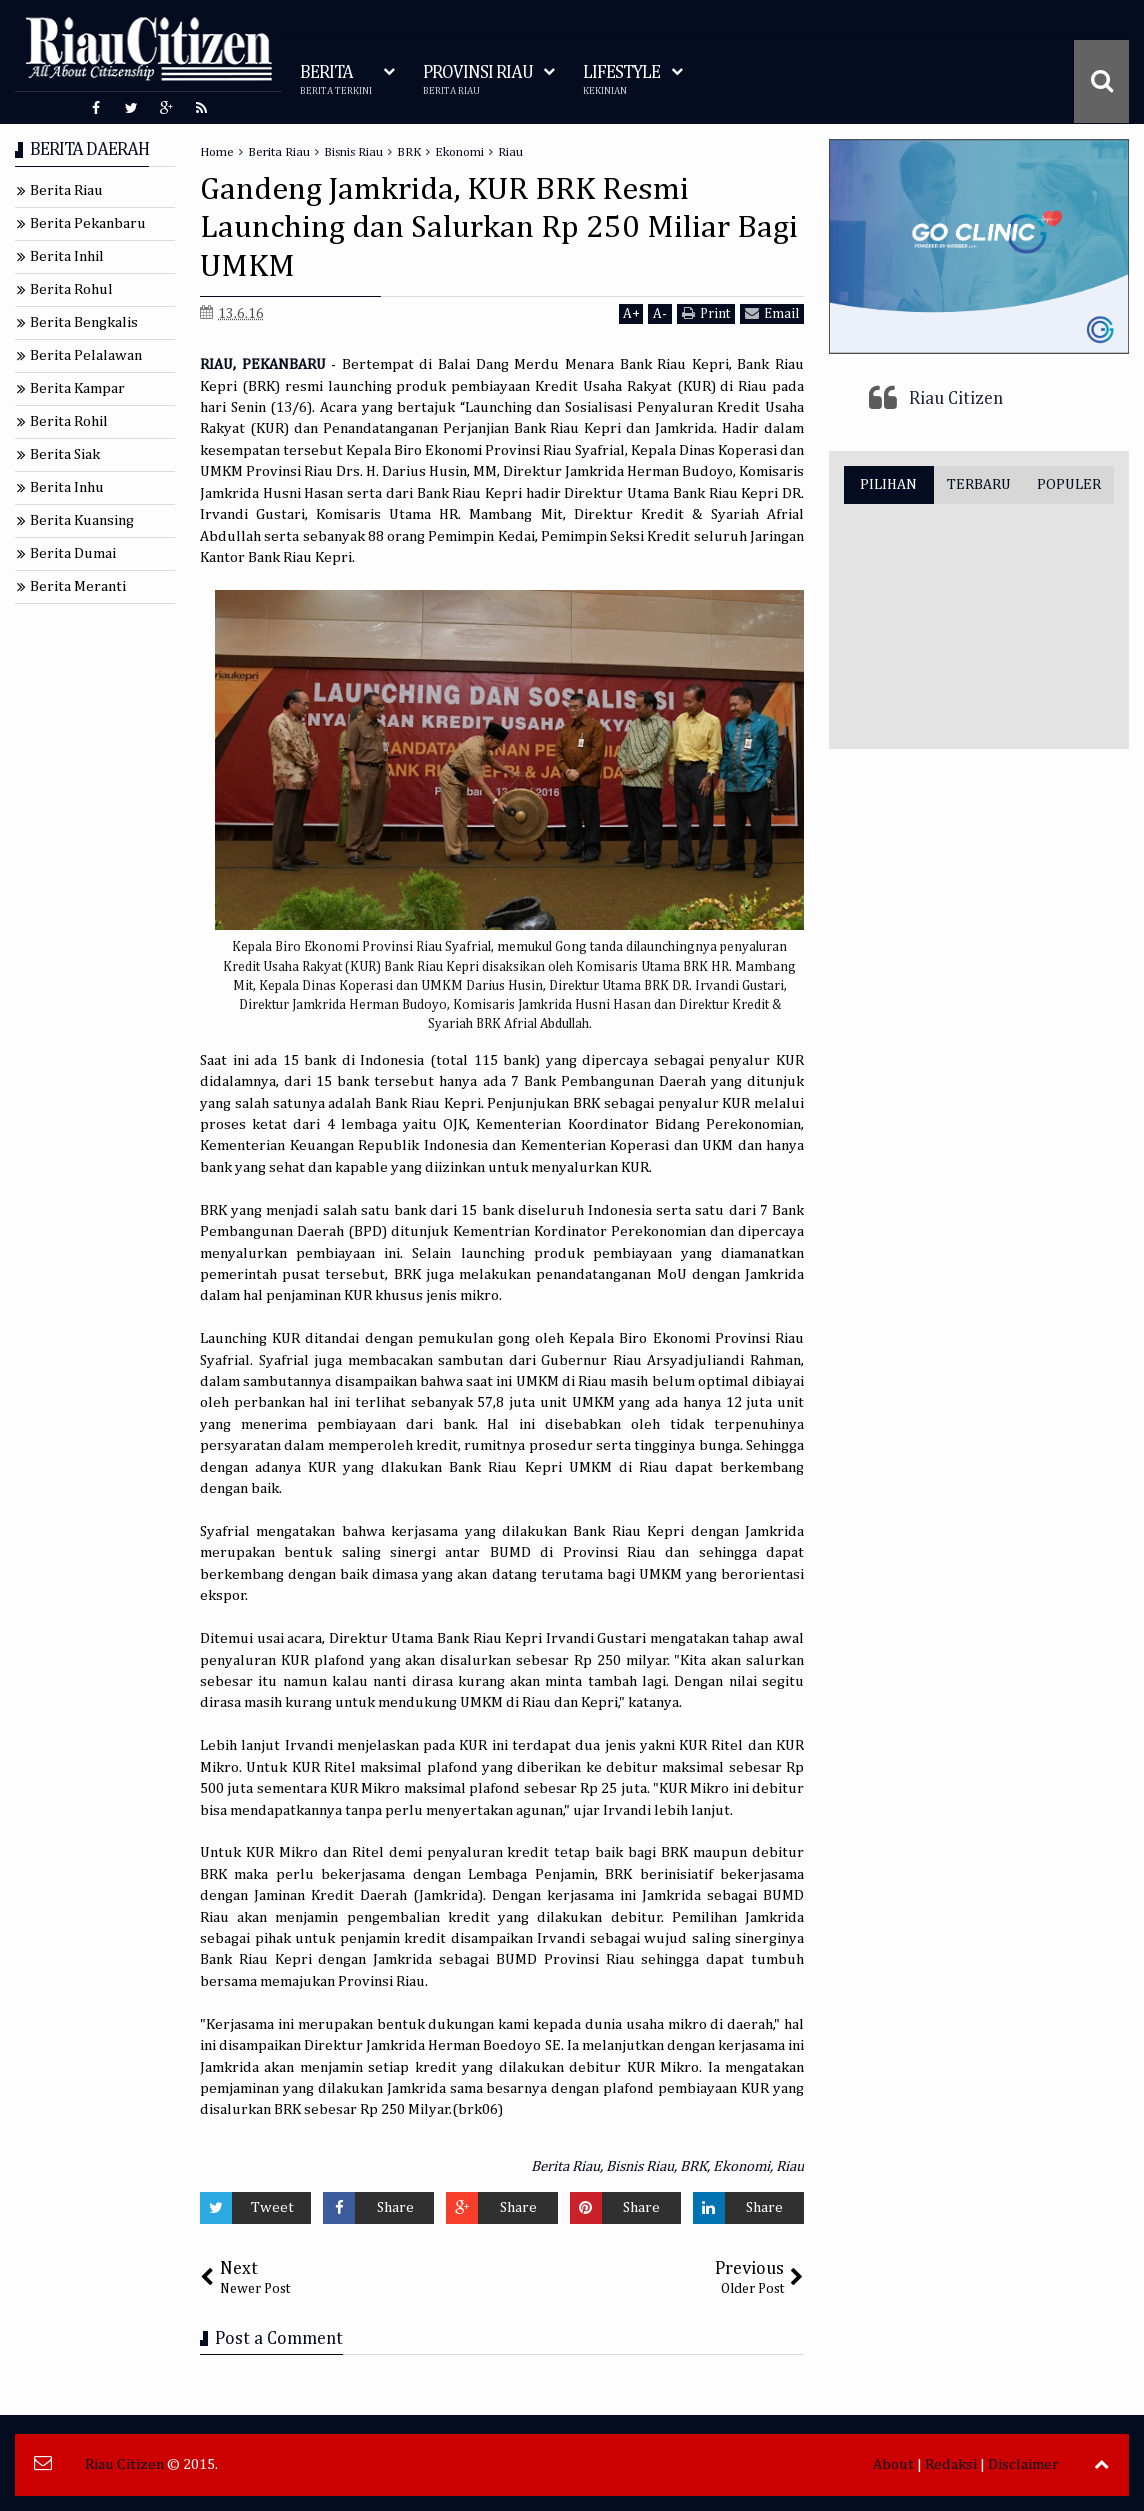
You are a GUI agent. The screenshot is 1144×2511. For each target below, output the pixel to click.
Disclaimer (1023, 2464)
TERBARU (979, 484)
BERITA (336, 80)
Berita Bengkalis (84, 322)
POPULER (1069, 484)
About (893, 2464)
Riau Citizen (956, 399)
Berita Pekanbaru (88, 223)
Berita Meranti (78, 586)
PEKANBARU (287, 364)
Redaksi (951, 2464)
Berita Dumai (73, 553)
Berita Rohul (71, 289)
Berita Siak (65, 454)
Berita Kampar (77, 388)
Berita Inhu (67, 487)
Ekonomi (741, 2166)
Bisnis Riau (640, 2166)
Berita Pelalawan (86, 355)
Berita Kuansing (82, 520)
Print (706, 313)
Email (772, 313)
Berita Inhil (67, 256)
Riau (790, 2166)
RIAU (216, 364)
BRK (693, 2166)
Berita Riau (565, 2166)
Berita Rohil (69, 421)
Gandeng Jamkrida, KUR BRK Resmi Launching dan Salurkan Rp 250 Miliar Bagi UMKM (499, 228)
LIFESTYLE (621, 80)
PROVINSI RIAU (478, 80)
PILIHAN (888, 484)
